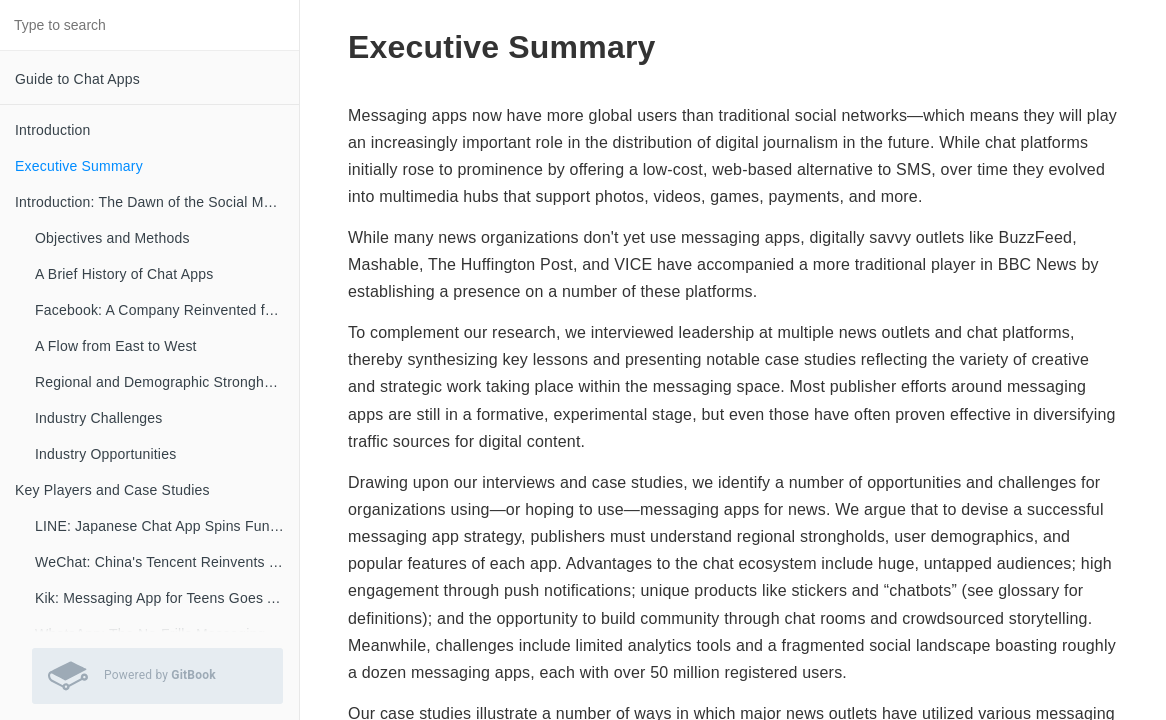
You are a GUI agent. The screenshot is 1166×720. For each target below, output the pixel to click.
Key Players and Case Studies (112, 490)
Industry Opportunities (105, 454)
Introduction (53, 130)
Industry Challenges (99, 418)
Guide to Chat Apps (77, 79)
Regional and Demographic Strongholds (162, 382)
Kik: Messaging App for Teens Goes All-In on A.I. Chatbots (167, 598)
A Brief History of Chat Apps (124, 274)
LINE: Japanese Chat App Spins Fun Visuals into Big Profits (167, 526)
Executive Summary (79, 166)
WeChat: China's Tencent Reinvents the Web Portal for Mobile (167, 562)
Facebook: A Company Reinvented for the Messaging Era (167, 310)
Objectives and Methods (112, 238)
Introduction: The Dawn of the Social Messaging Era (157, 202)
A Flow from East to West (116, 346)
